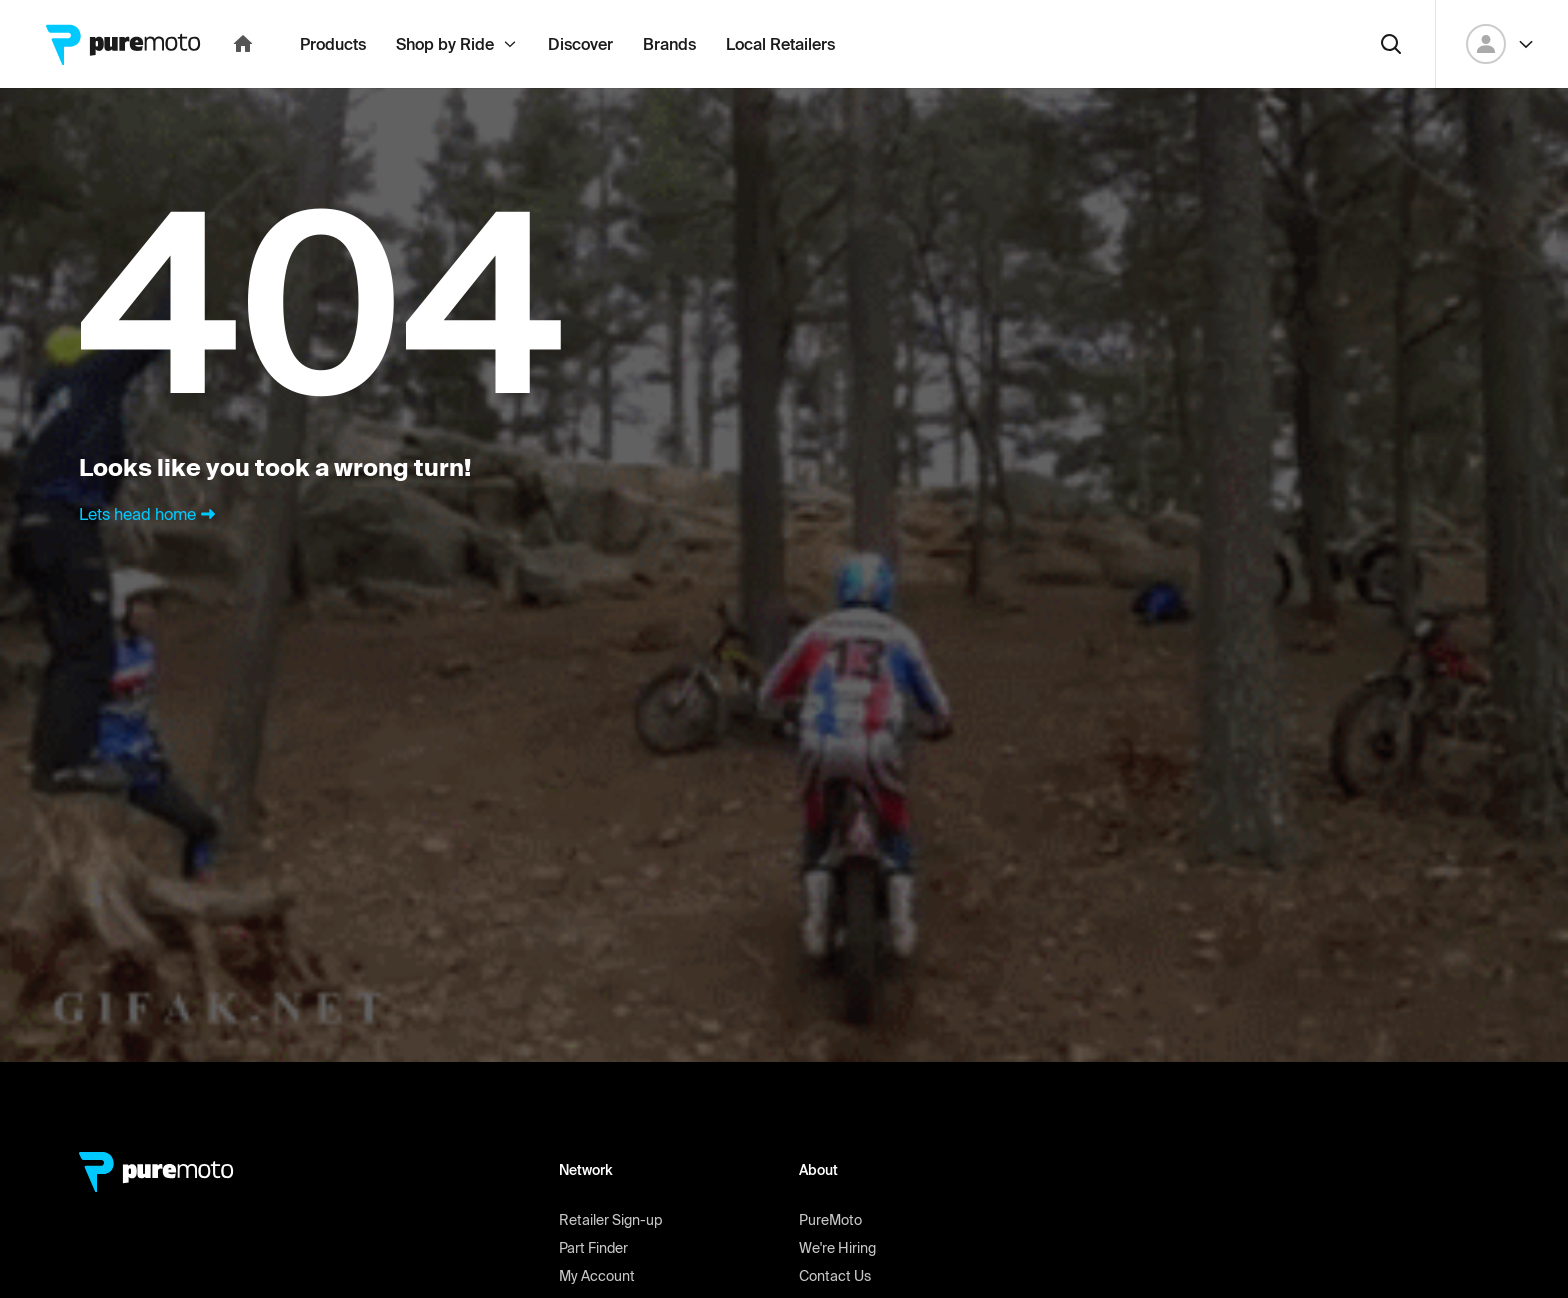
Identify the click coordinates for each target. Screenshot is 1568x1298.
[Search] (1391, 88)
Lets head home (149, 558)
